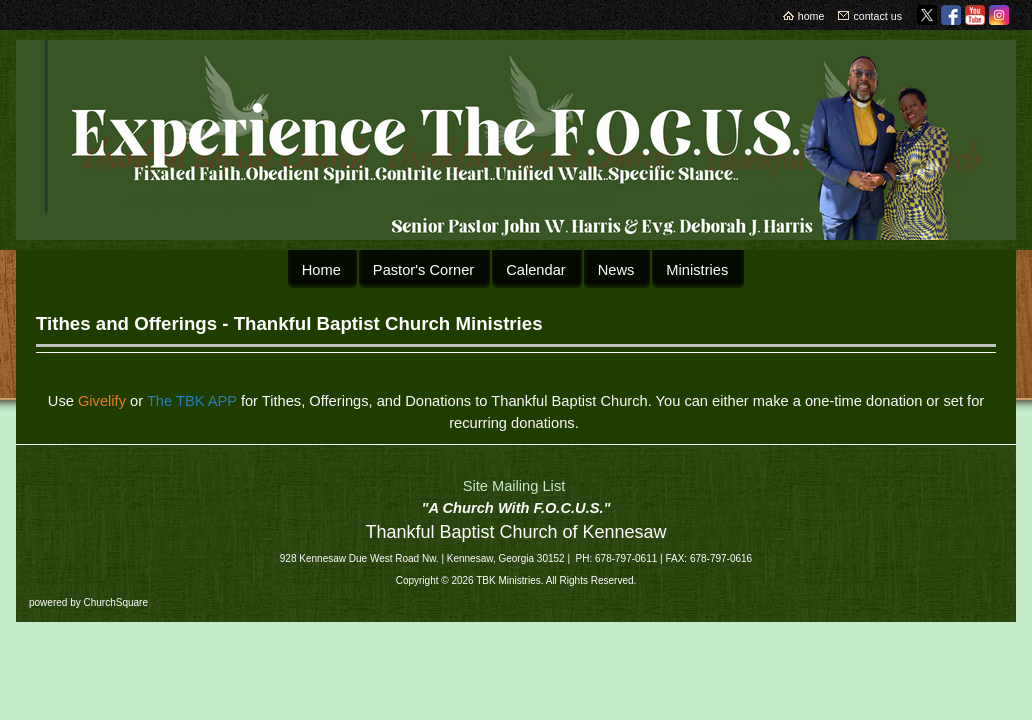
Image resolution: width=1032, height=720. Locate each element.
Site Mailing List (514, 486)
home (811, 16)
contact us (877, 16)
